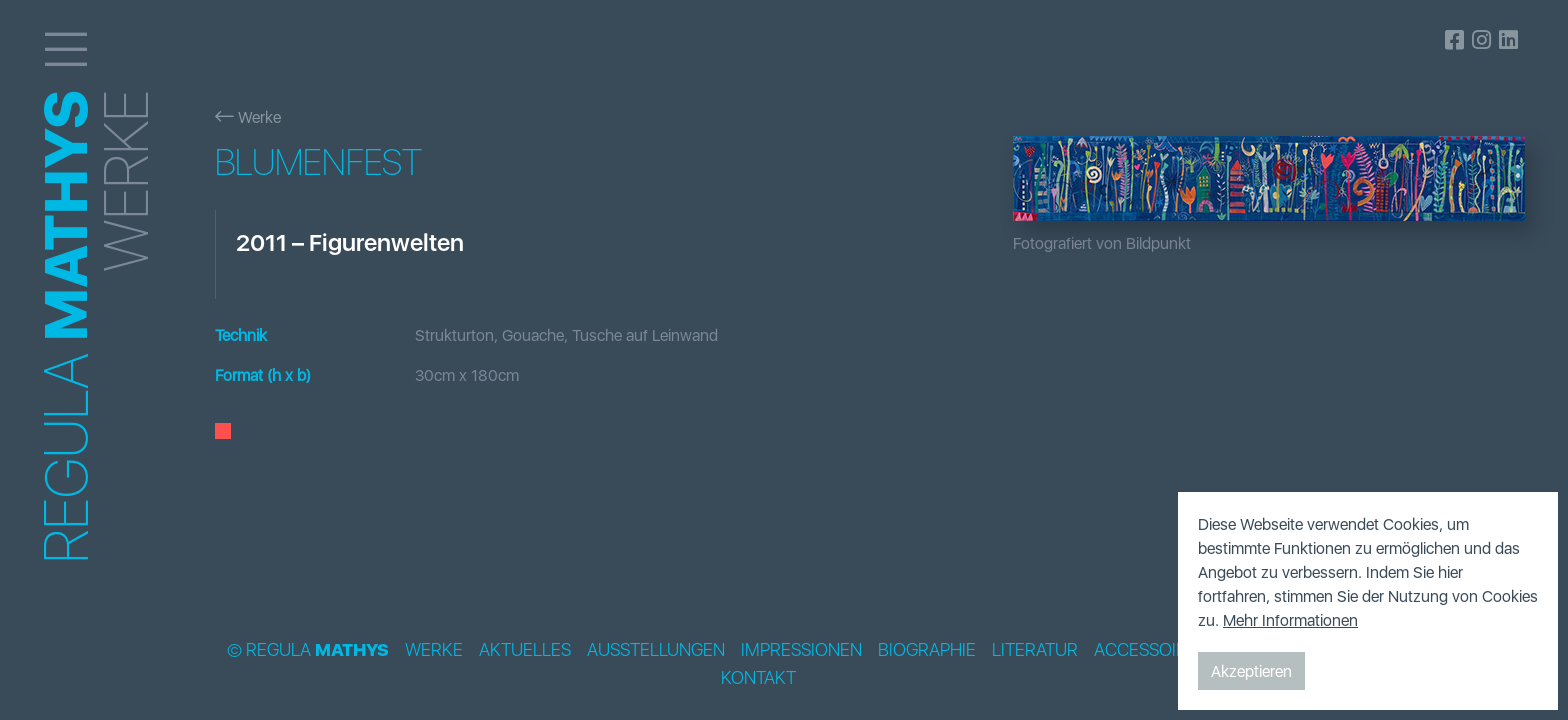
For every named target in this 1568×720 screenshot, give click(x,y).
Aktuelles (525, 650)
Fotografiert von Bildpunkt (1102, 243)
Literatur (1035, 650)
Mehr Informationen (1290, 620)
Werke (248, 117)
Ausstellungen (656, 650)
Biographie (927, 650)
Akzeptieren (1251, 671)
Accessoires (1150, 650)
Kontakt (758, 678)
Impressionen (801, 650)
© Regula (308, 650)
